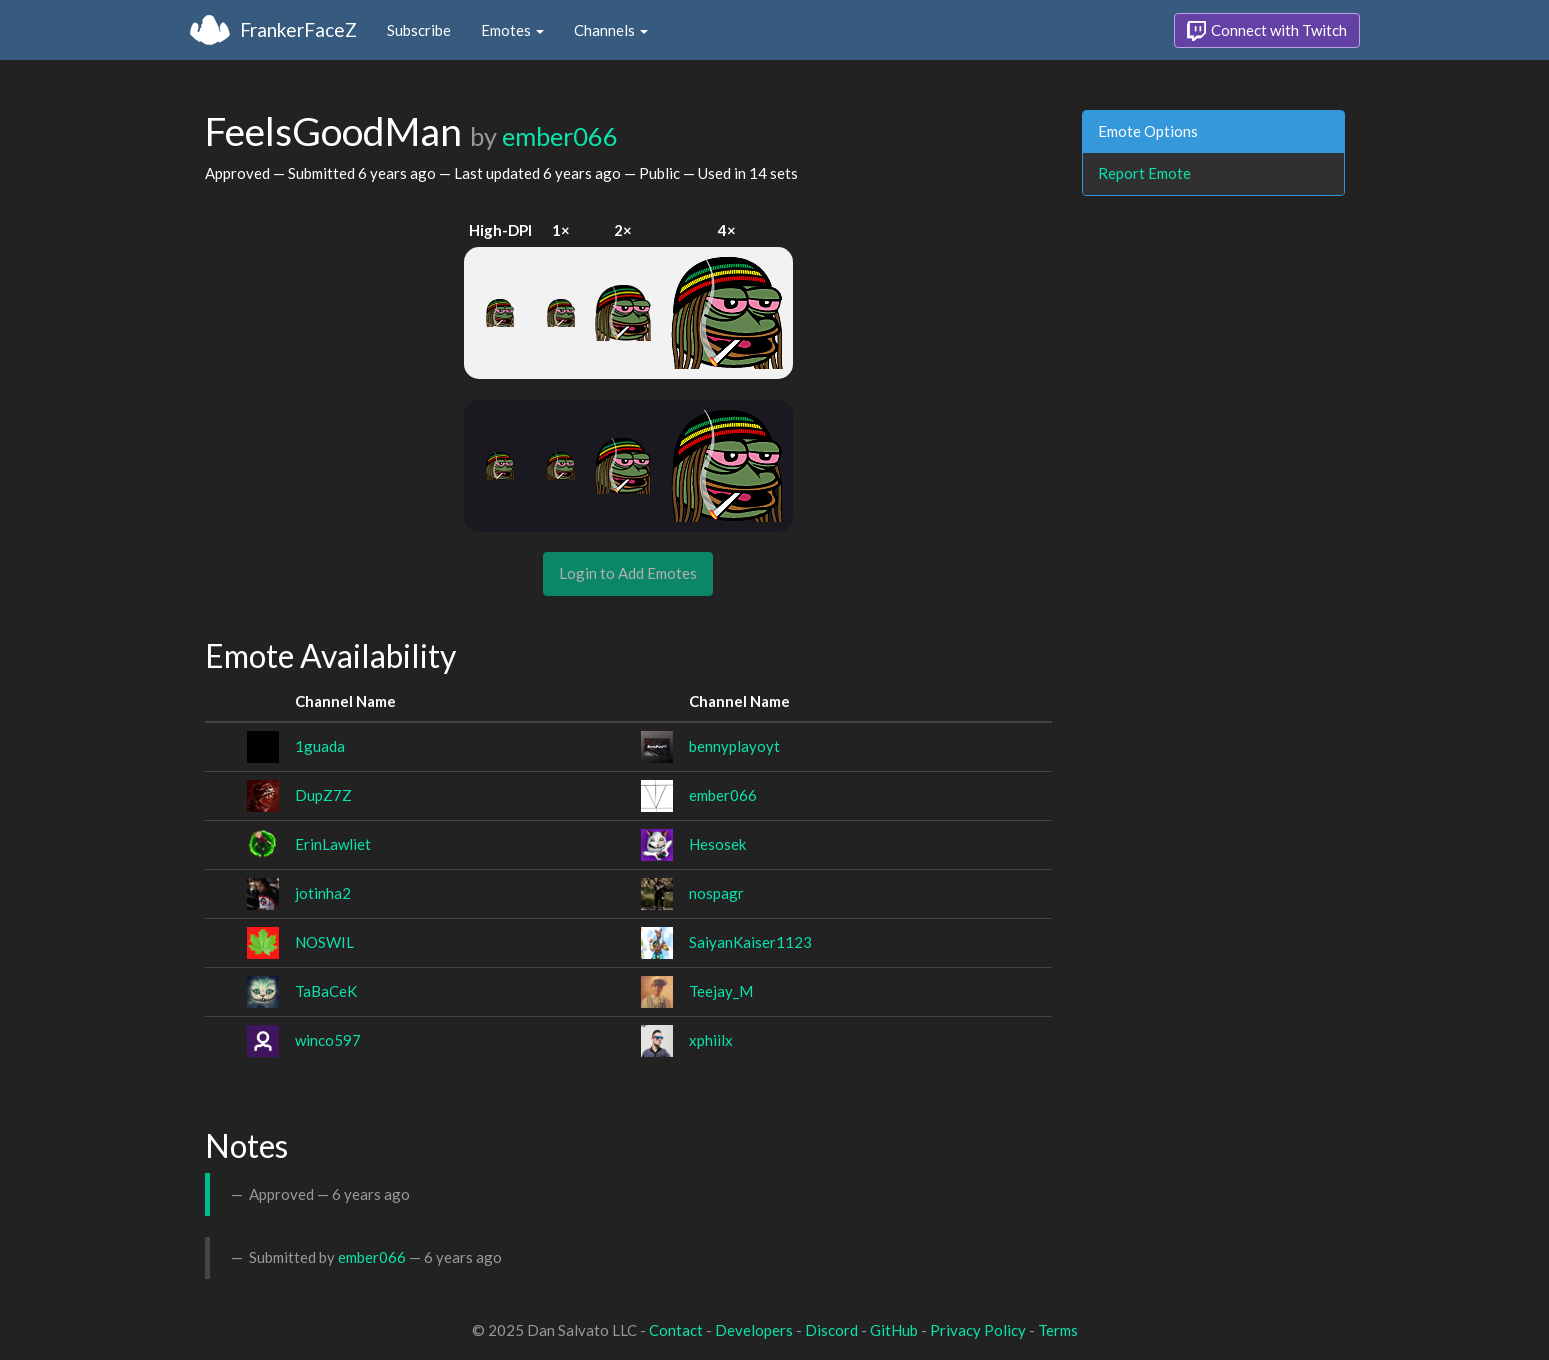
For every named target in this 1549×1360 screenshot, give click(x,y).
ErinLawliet (333, 844)
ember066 (560, 136)
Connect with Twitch (1267, 31)
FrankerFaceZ (298, 29)
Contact (676, 1330)
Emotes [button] (512, 30)
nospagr (716, 893)
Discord (831, 1330)
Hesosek (717, 844)
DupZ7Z (323, 795)
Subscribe (419, 30)
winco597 (328, 1040)
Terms (1058, 1330)
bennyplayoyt (734, 746)
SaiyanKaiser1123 (750, 942)
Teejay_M (721, 991)
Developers (754, 1330)
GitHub (894, 1330)
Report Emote (1144, 173)
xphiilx (711, 1040)
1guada (320, 746)
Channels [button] (611, 30)
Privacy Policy (978, 1330)
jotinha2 (323, 893)
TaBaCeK (326, 991)
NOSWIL (324, 942)
